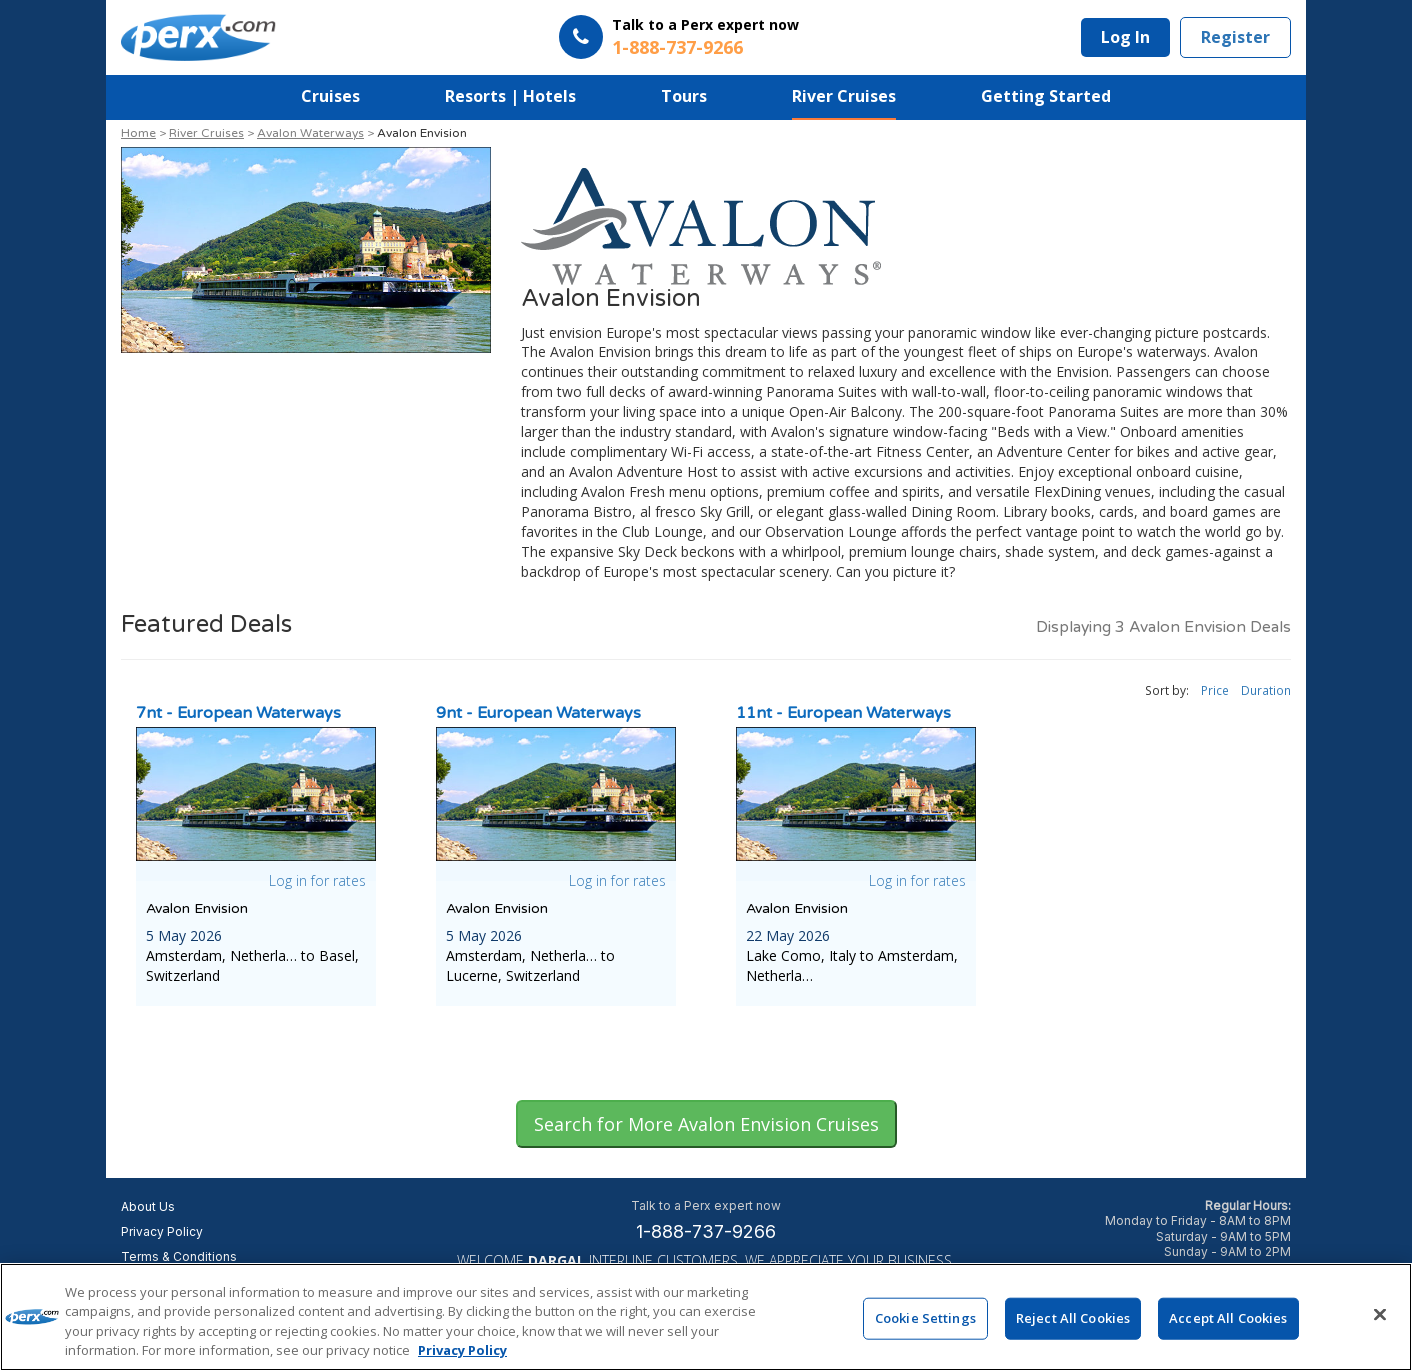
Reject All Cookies (1073, 1322)
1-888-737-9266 (706, 1231)
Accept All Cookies (1228, 1322)
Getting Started (1046, 96)
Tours (684, 96)
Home (138, 133)
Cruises (330, 96)
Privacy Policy (162, 1231)
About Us (148, 1206)
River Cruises (844, 96)
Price (1215, 690)
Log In (1125, 37)
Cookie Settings (925, 1322)
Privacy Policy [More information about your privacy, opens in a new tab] (462, 1355)
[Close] (1380, 1319)
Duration (1266, 690)
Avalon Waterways (310, 133)
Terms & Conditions (179, 1256)
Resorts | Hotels (510, 96)
